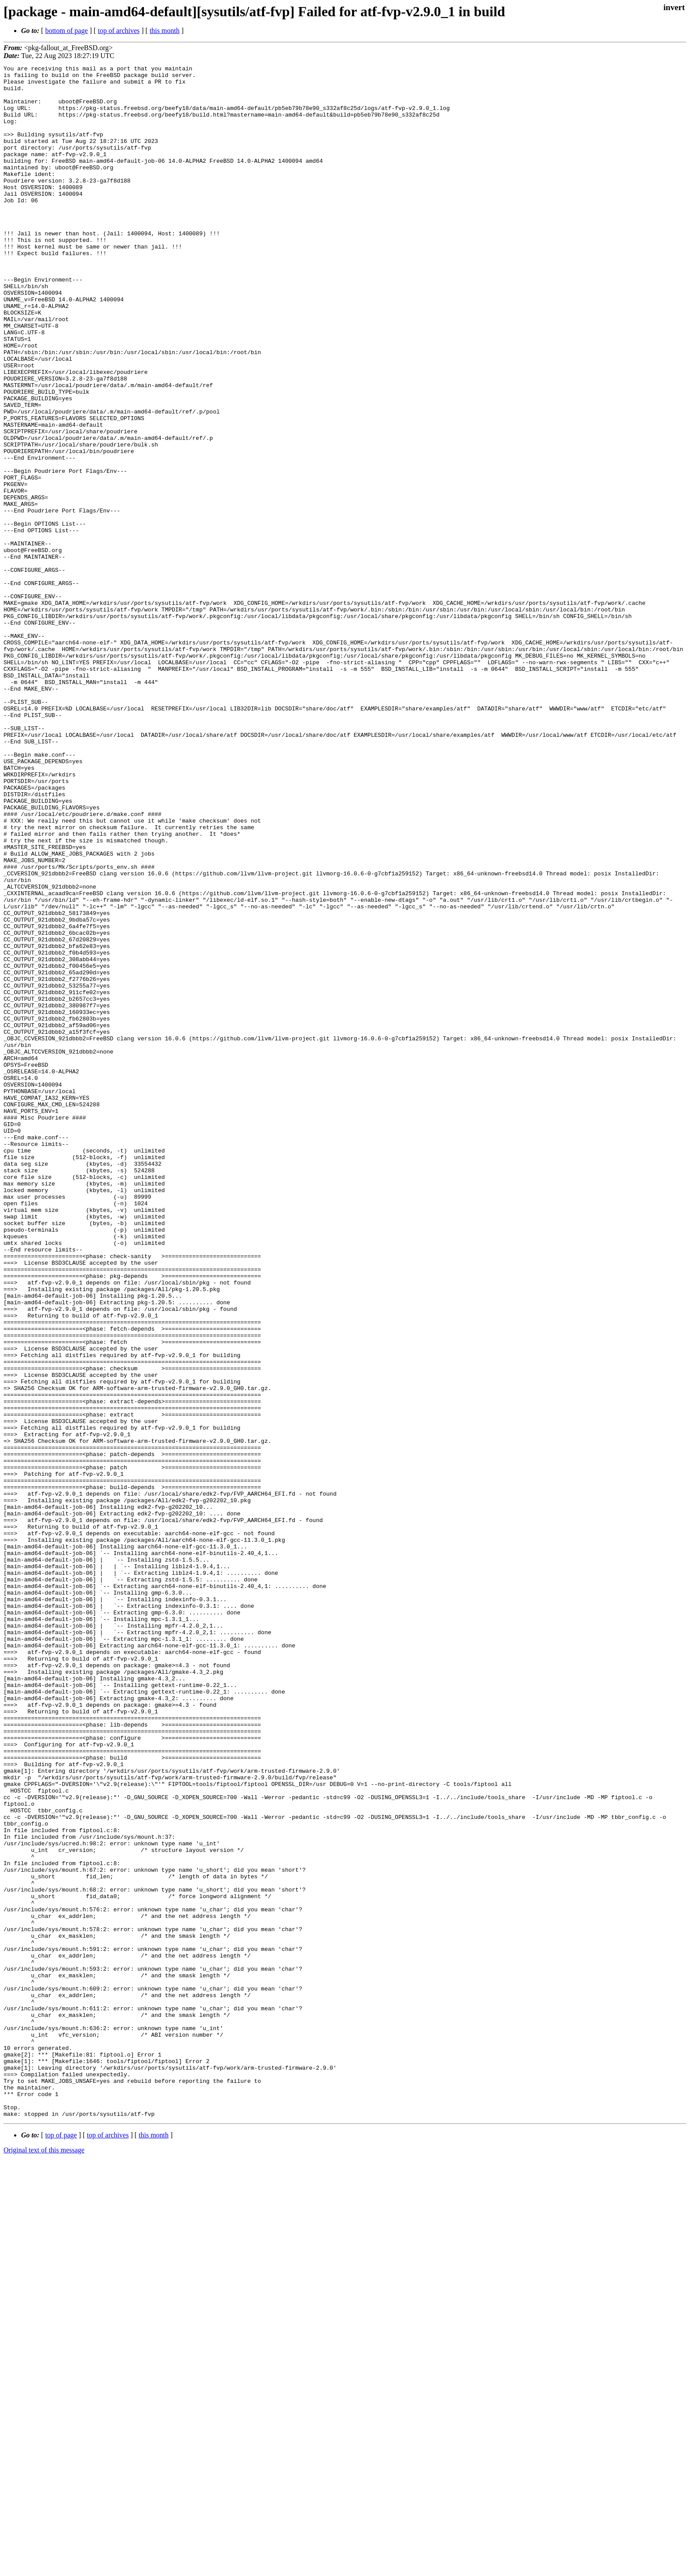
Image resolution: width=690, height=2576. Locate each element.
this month (165, 30)
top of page (61, 2545)
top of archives (118, 30)
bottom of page (66, 30)
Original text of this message (44, 2560)
